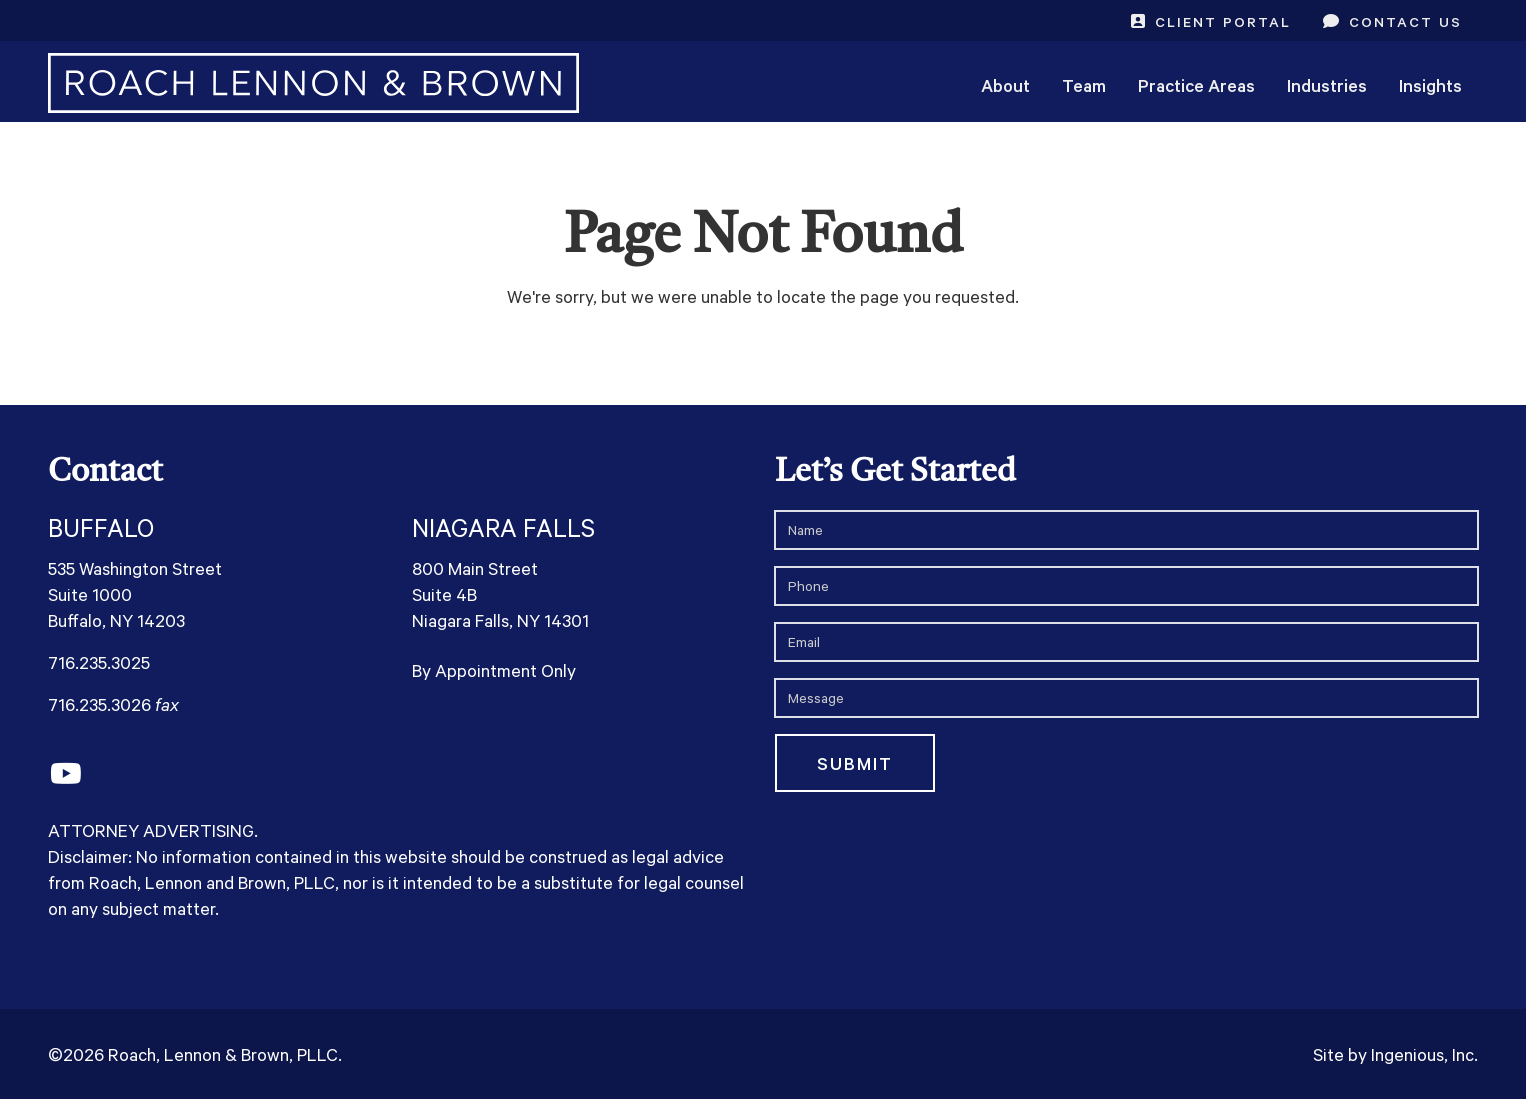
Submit (855, 763)
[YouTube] (65, 774)
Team (1084, 85)
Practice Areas (1196, 85)
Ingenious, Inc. (1424, 1054)
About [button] (1005, 85)
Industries (1327, 85)
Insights (1430, 85)
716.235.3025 (99, 662)
